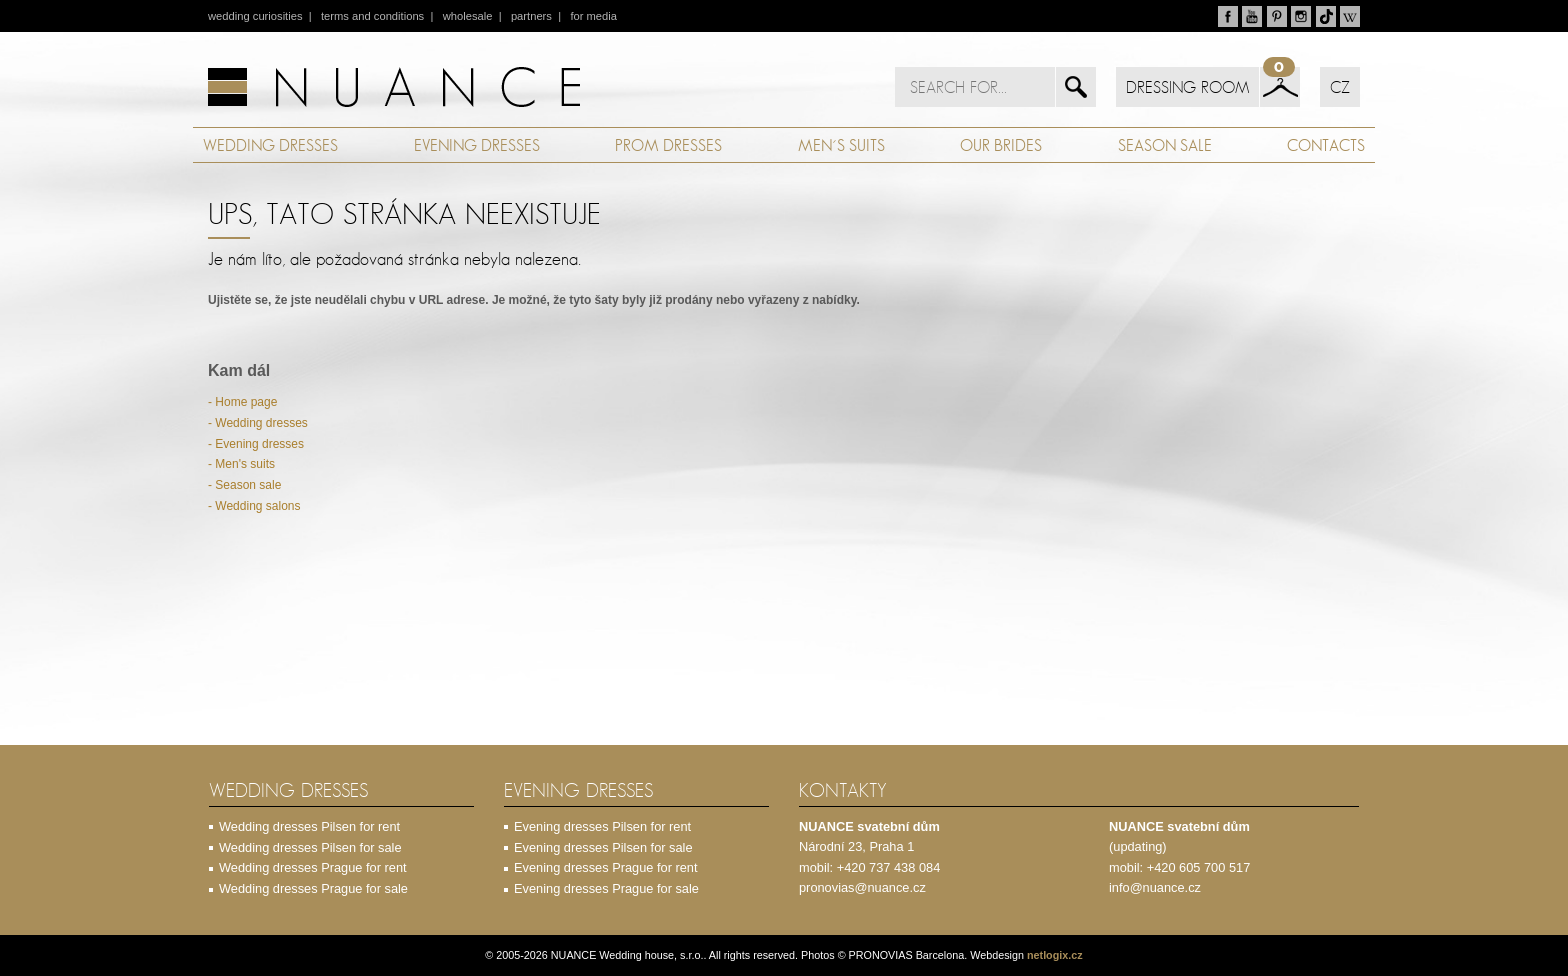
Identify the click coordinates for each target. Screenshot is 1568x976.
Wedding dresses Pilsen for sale (310, 847)
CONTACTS (1326, 145)
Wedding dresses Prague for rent (313, 867)
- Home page (242, 402)
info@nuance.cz (1155, 887)
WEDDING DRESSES (270, 145)
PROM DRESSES (668, 145)
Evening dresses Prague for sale (606, 888)
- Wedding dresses (258, 423)
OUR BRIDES (1001, 145)
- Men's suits (241, 464)
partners (531, 16)
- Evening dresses (256, 444)
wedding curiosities (255, 16)
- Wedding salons (254, 506)
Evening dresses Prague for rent (606, 867)
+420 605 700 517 (1199, 867)
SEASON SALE (1165, 145)
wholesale (468, 16)
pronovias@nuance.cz (862, 887)
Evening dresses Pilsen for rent (602, 826)
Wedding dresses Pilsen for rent (309, 826)
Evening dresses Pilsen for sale (603, 847)
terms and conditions (372, 16)
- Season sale (244, 485)
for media (593, 16)
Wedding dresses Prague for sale (313, 888)
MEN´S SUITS (841, 145)
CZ (1340, 87)
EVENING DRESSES (477, 145)
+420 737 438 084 (889, 867)
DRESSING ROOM (1187, 87)
